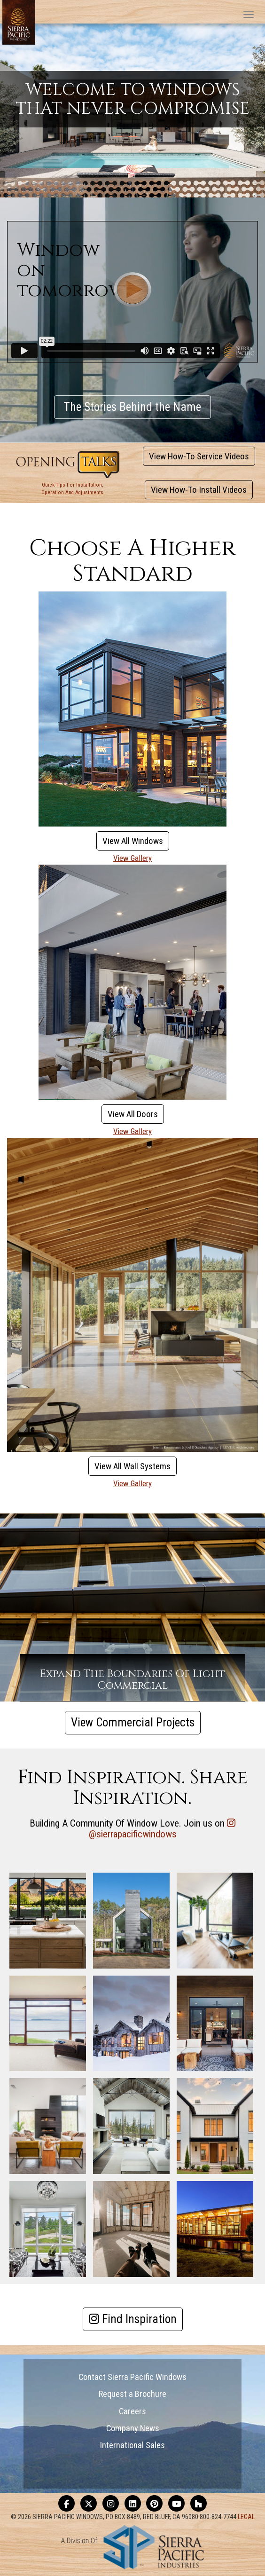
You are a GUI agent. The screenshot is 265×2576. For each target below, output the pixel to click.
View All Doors (133, 1114)
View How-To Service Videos (199, 456)
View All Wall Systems (132, 1466)
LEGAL (246, 2517)
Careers (132, 2411)
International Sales (132, 2445)
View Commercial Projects (133, 1722)
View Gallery (132, 858)
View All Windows (132, 840)
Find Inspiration (133, 2319)
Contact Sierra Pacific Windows (132, 2377)
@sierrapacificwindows (133, 1834)
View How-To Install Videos (199, 489)
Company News (132, 2428)
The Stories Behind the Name (132, 407)
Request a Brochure (132, 2394)
